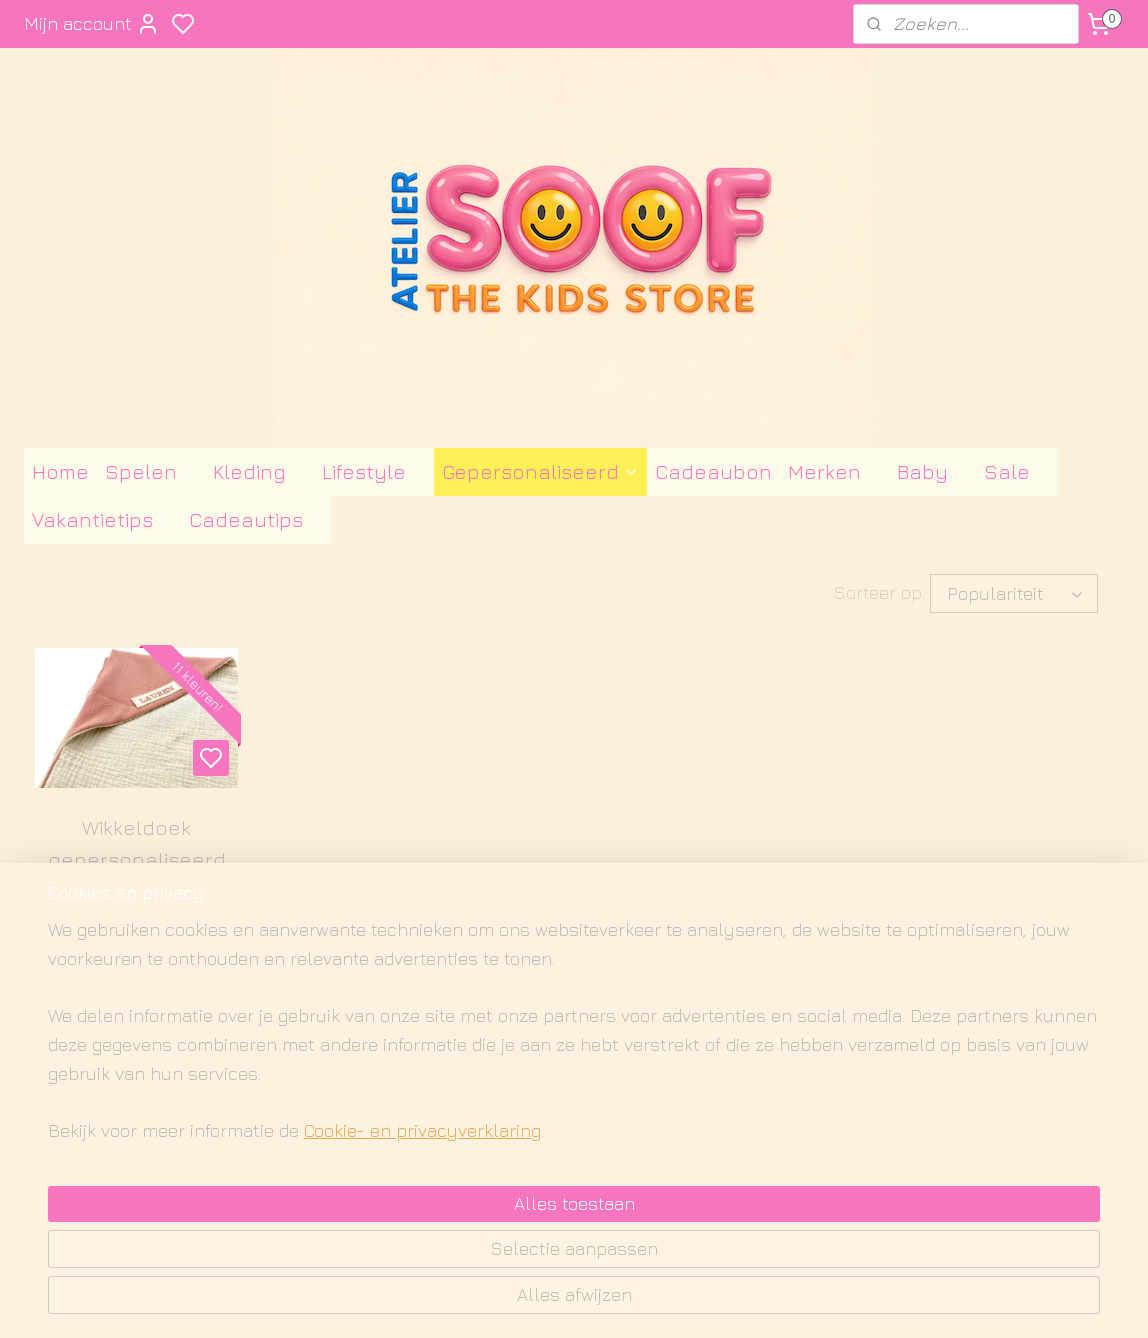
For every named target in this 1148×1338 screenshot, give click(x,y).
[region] (442, 1211)
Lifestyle (374, 471)
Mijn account (92, 24)
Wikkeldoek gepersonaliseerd (137, 843)
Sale (1017, 471)
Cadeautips (256, 519)
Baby (932, 471)
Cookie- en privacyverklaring (398, 1299)
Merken (834, 471)
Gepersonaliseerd (540, 471)
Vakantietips (102, 519)
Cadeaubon (713, 471)
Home (60, 471)
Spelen (151, 471)
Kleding (259, 471)
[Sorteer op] (1014, 593)
